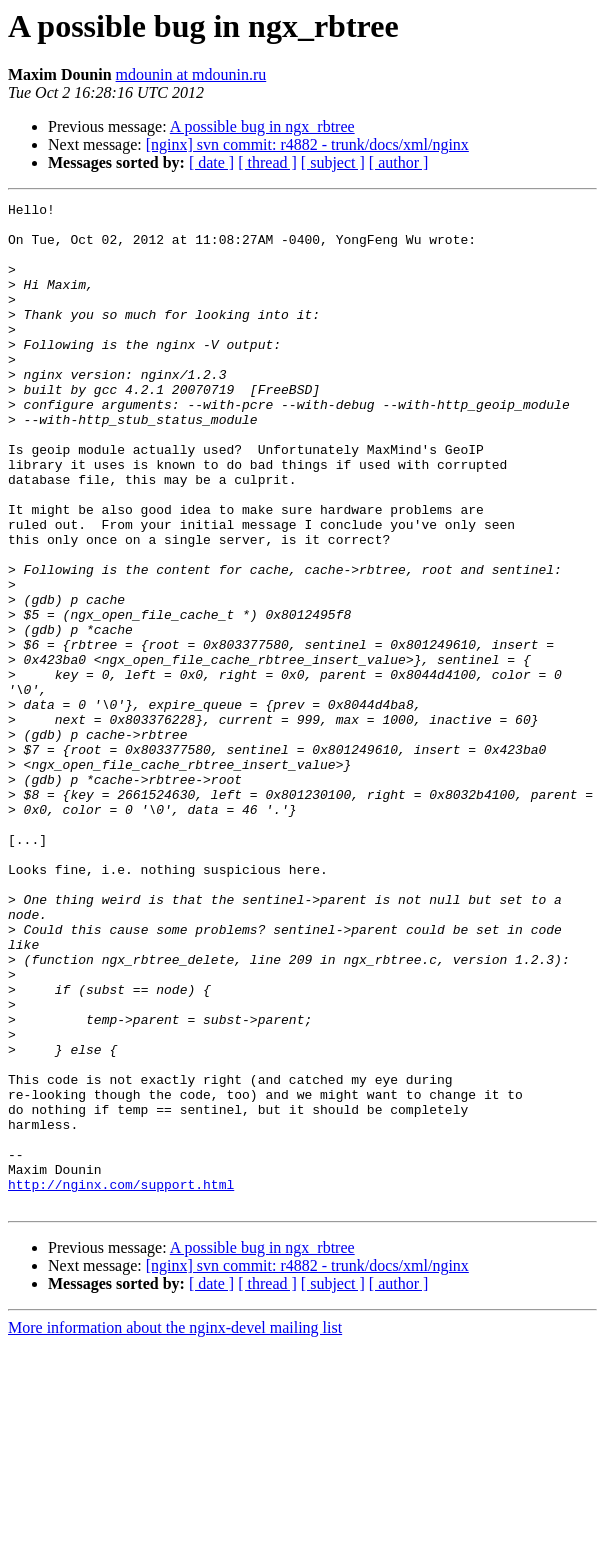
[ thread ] (267, 162)
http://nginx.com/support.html (121, 1382)
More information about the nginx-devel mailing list (175, 1528)
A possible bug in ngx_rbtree (262, 126)
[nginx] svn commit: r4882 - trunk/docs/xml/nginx (307, 144)
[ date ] (211, 162)
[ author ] (399, 162)
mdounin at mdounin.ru (191, 74)
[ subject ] (333, 162)
